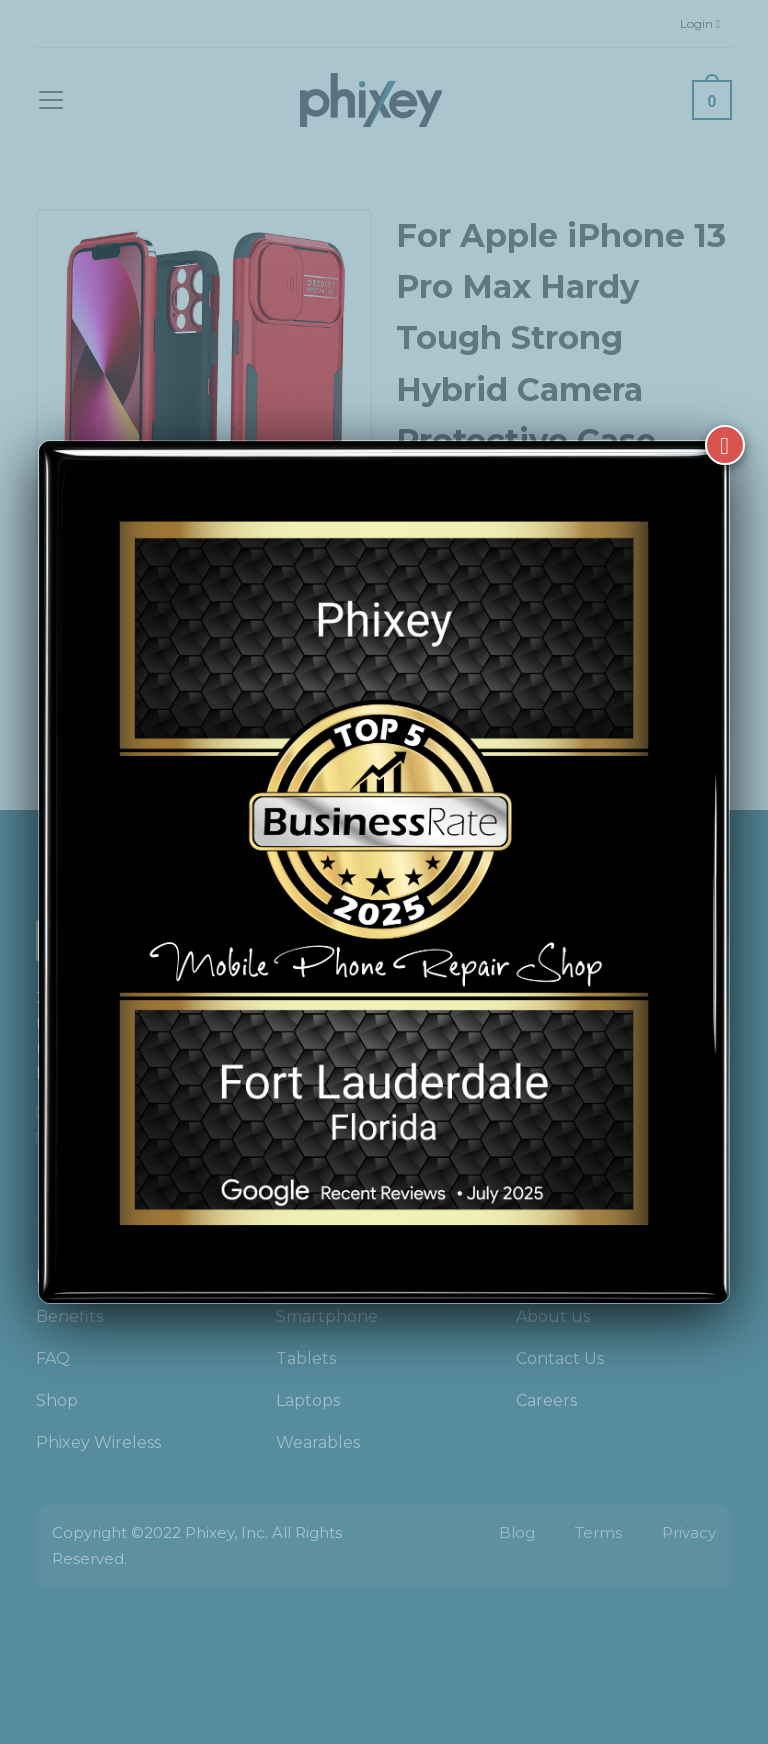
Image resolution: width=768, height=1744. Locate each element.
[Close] (725, 445)
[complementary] (623, 1634)
